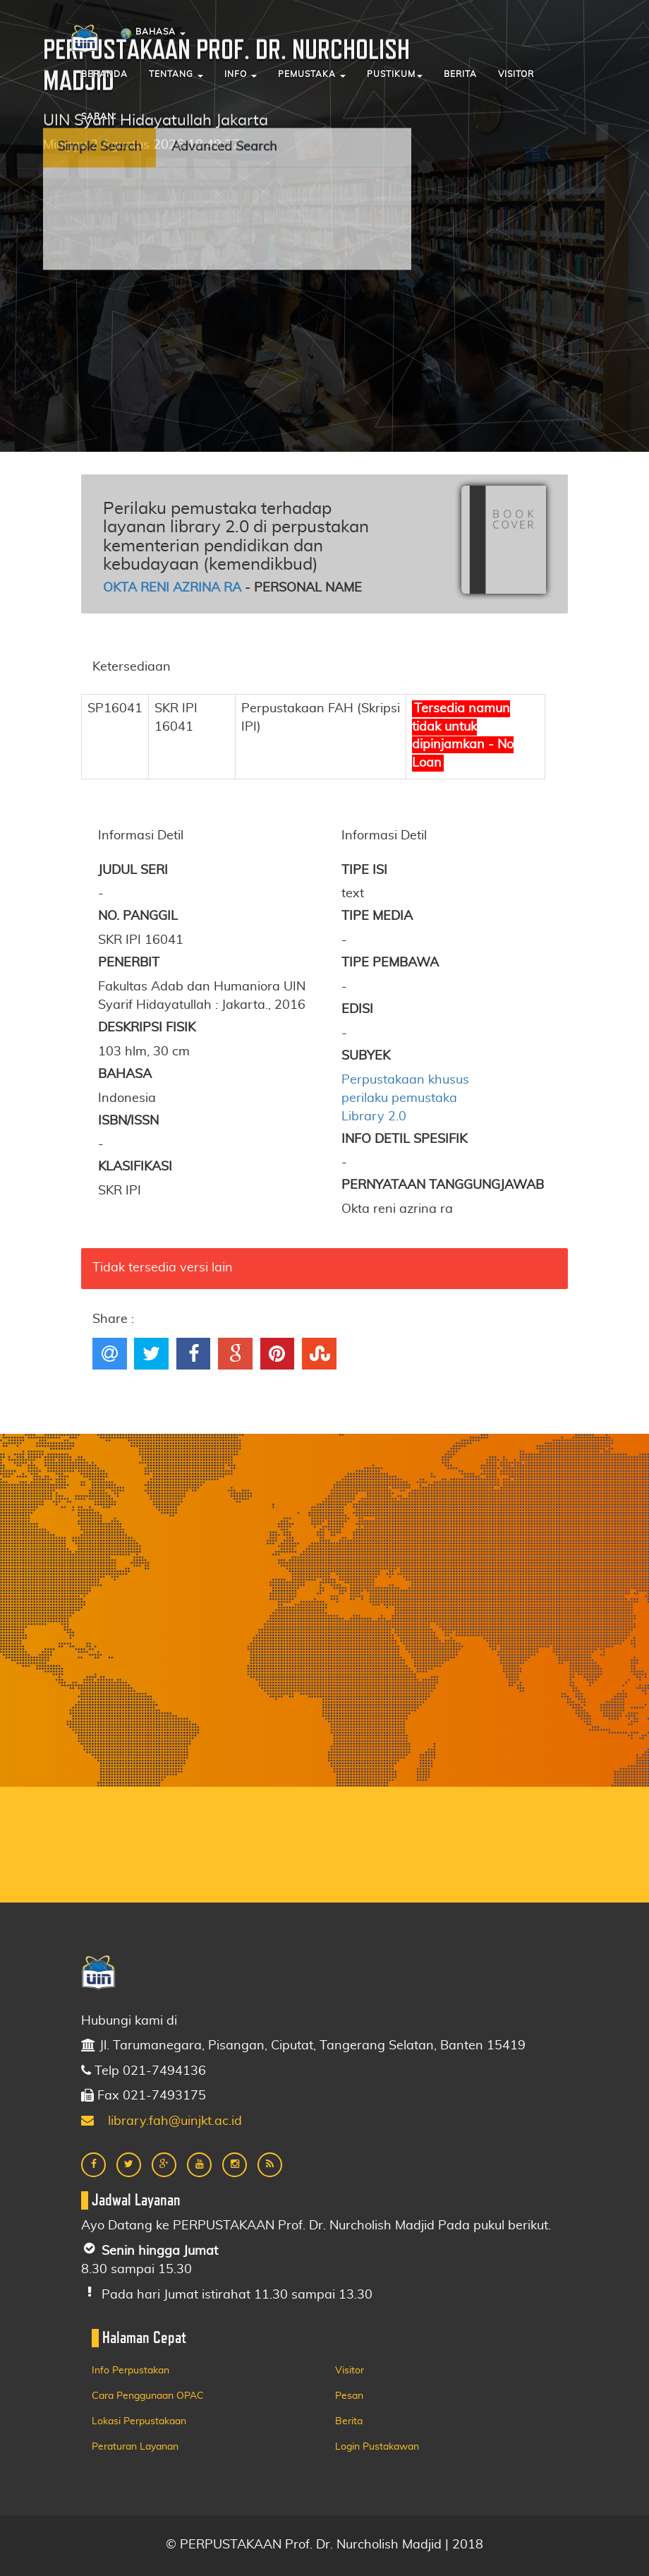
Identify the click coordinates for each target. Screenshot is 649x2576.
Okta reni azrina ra (172, 588)
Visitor (516, 74)
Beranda (104, 74)
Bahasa (153, 34)
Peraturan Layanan (135, 2447)
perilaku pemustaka (399, 1098)
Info (240, 74)
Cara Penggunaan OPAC (148, 2396)
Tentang (176, 74)
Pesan (349, 2396)
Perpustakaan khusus (405, 1080)
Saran (97, 116)
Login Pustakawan (377, 2447)
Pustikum (395, 74)
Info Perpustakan (130, 2371)
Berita (460, 74)
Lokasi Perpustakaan (139, 2421)
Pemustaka (312, 74)
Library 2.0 (373, 1116)
